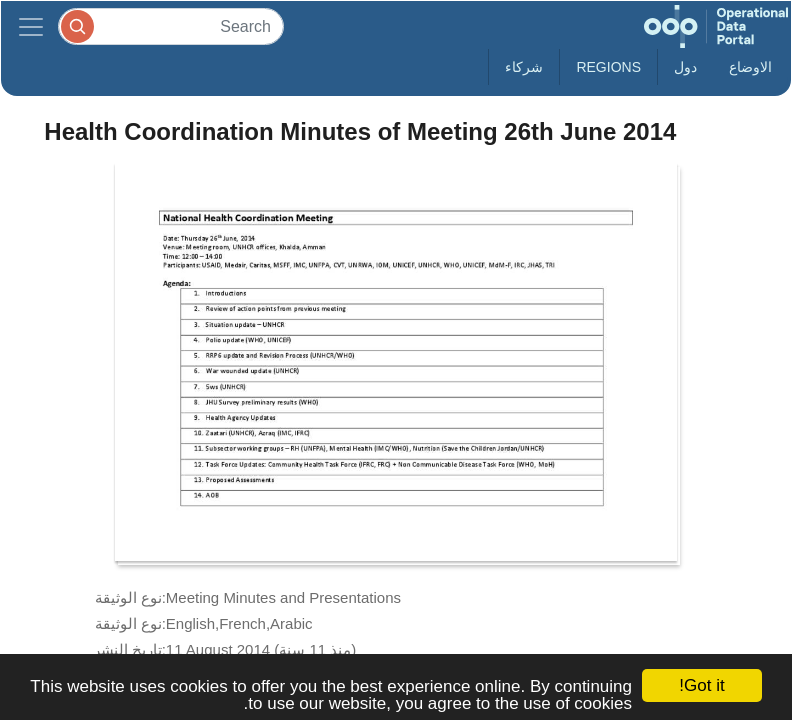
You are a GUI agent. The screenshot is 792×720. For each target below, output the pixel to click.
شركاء (524, 67)
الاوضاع (750, 67)
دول (685, 67)
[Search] (171, 26)
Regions (608, 67)
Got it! (701, 685)
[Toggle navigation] (31, 26)
